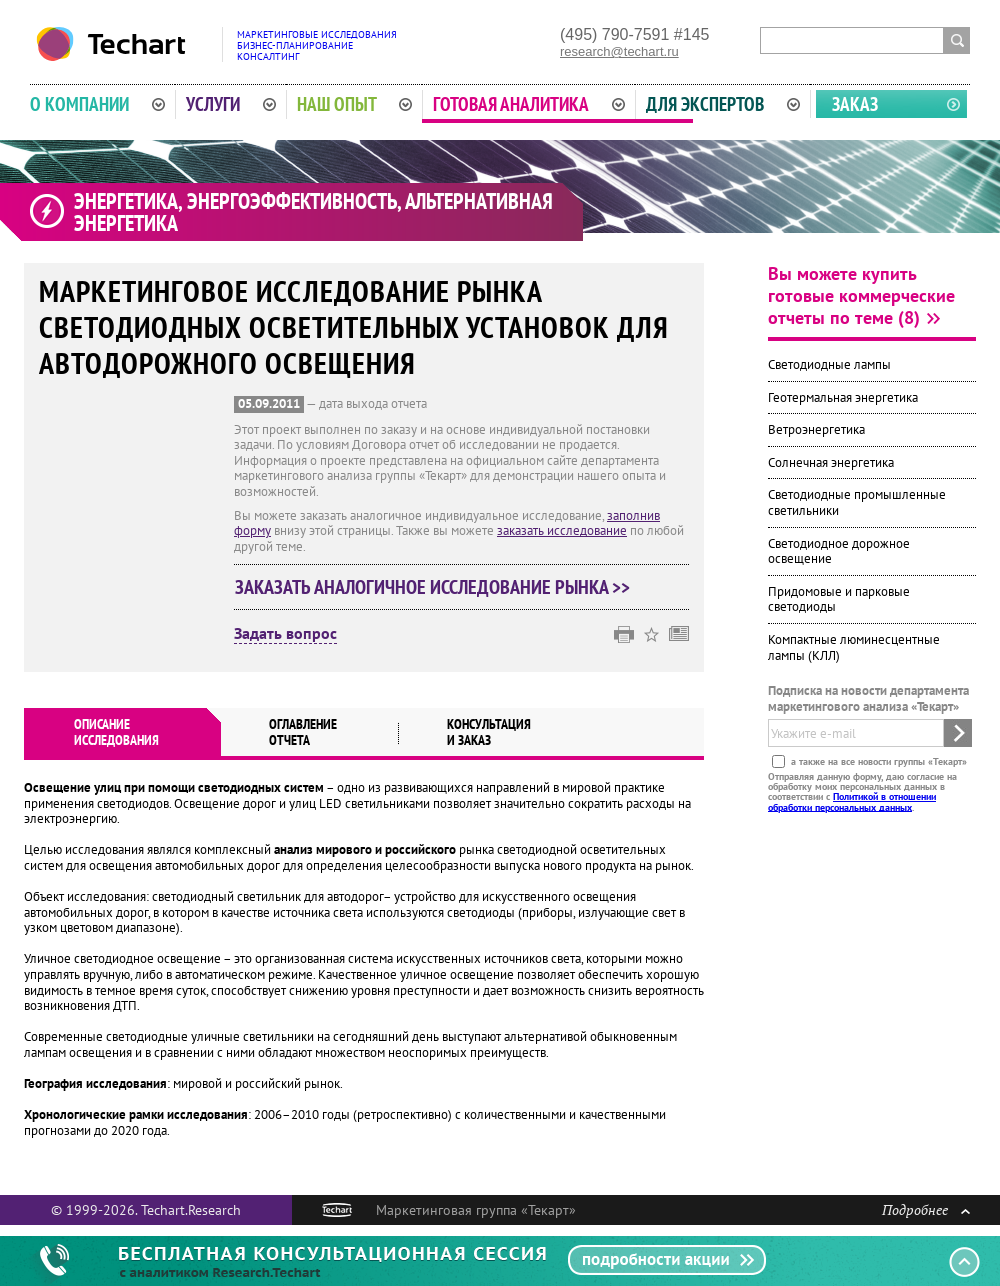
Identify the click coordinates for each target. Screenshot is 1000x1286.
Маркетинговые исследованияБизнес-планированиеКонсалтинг (317, 45)
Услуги (231, 104)
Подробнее (926, 1209)
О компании (97, 104)
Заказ (855, 104)
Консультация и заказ (489, 732)
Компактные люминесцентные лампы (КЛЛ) (854, 647)
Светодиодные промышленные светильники (857, 502)
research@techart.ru (619, 51)
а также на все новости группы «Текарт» (877, 760)
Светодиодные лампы (829, 364)
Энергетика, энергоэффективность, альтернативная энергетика (313, 212)
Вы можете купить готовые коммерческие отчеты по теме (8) (861, 295)
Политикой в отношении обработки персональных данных (852, 801)
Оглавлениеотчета (303, 732)
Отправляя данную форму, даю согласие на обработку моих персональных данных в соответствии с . (862, 791)
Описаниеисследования (116, 732)
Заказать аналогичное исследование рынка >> (432, 587)
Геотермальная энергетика (843, 397)
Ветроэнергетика (816, 429)
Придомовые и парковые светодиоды (839, 599)
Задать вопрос (285, 634)
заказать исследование (562, 530)
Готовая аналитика (529, 104)
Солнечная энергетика (831, 462)
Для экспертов (723, 104)
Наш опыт (355, 104)
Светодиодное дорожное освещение (839, 551)
